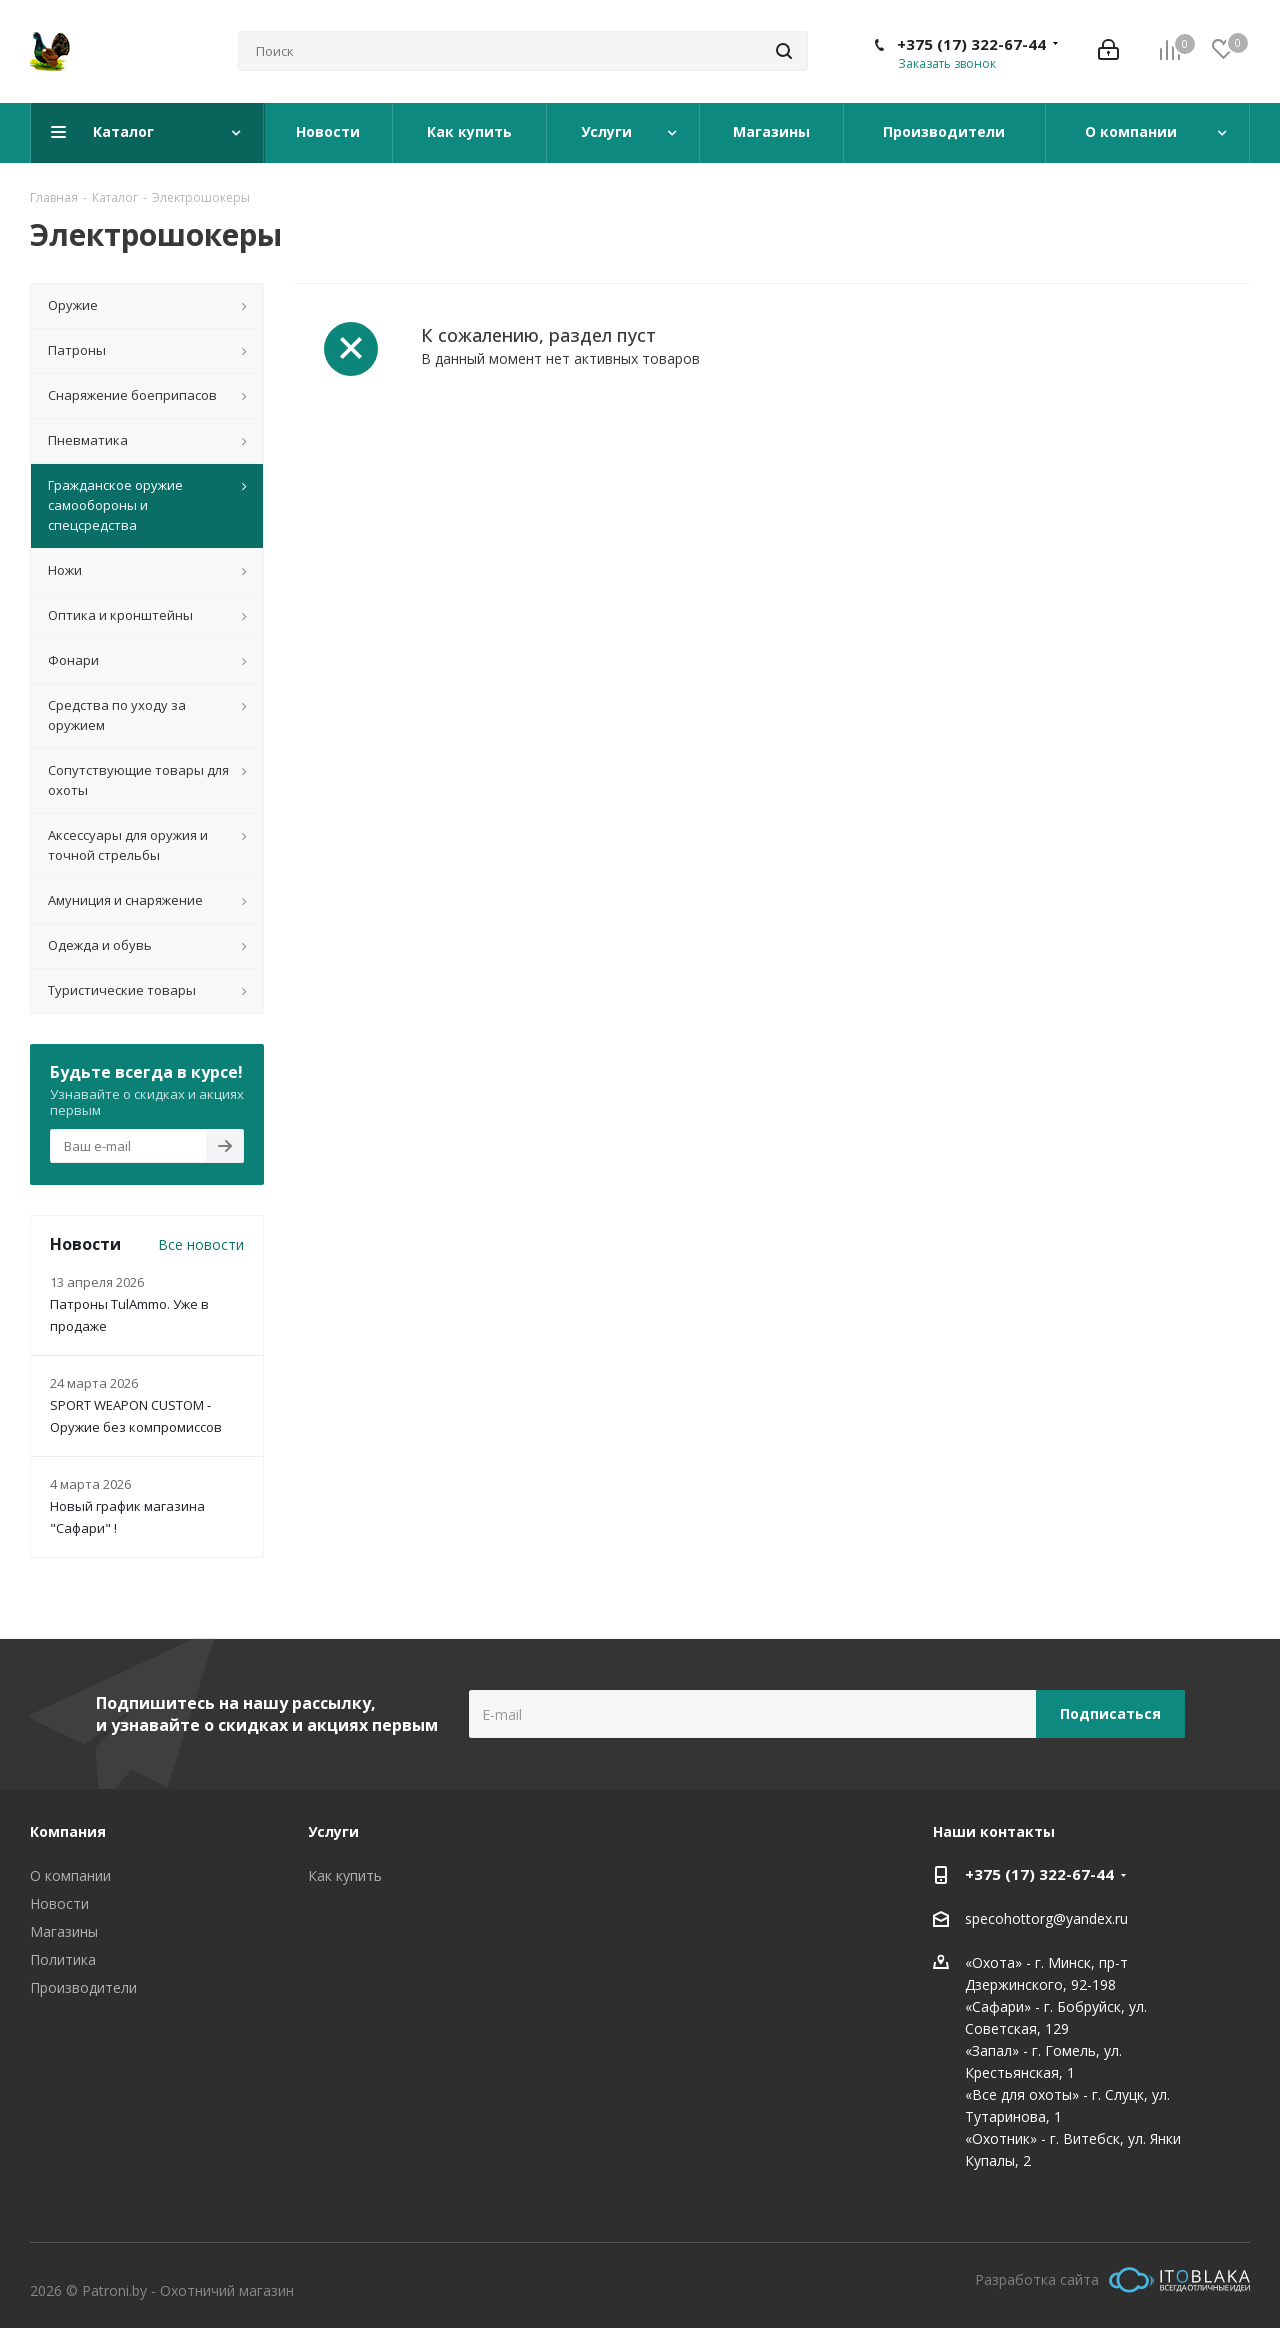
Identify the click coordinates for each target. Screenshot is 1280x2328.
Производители (83, 1987)
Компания (68, 1831)
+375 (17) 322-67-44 (971, 44)
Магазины (64, 1931)
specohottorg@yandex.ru (1046, 1918)
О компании (70, 1875)
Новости (59, 1903)
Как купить (345, 1875)
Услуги (333, 1831)
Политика (63, 1959)
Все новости (201, 1244)
